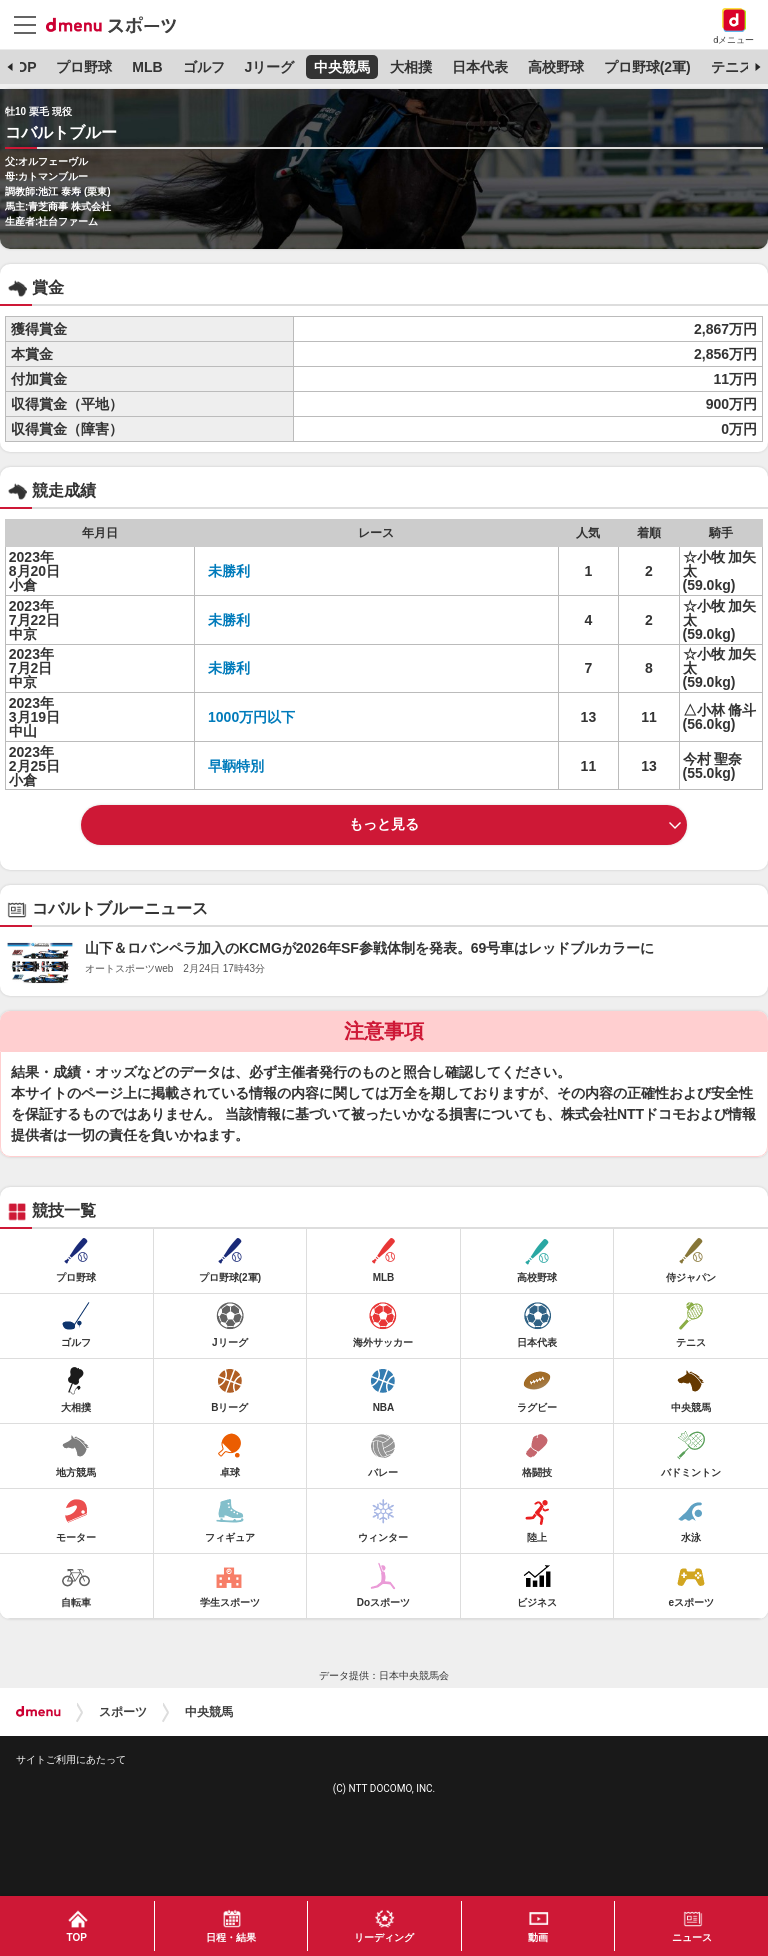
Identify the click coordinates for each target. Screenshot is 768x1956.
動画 (538, 1937)
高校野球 (556, 67)
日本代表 (480, 67)
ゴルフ (204, 67)
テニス (732, 67)
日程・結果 (231, 1937)
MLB (147, 67)
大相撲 (411, 67)
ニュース (692, 1937)
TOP (22, 67)
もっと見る (384, 824)
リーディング (384, 1937)
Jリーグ (269, 67)
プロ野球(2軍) (647, 67)
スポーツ (123, 1712)
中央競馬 (342, 67)
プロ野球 (84, 67)
